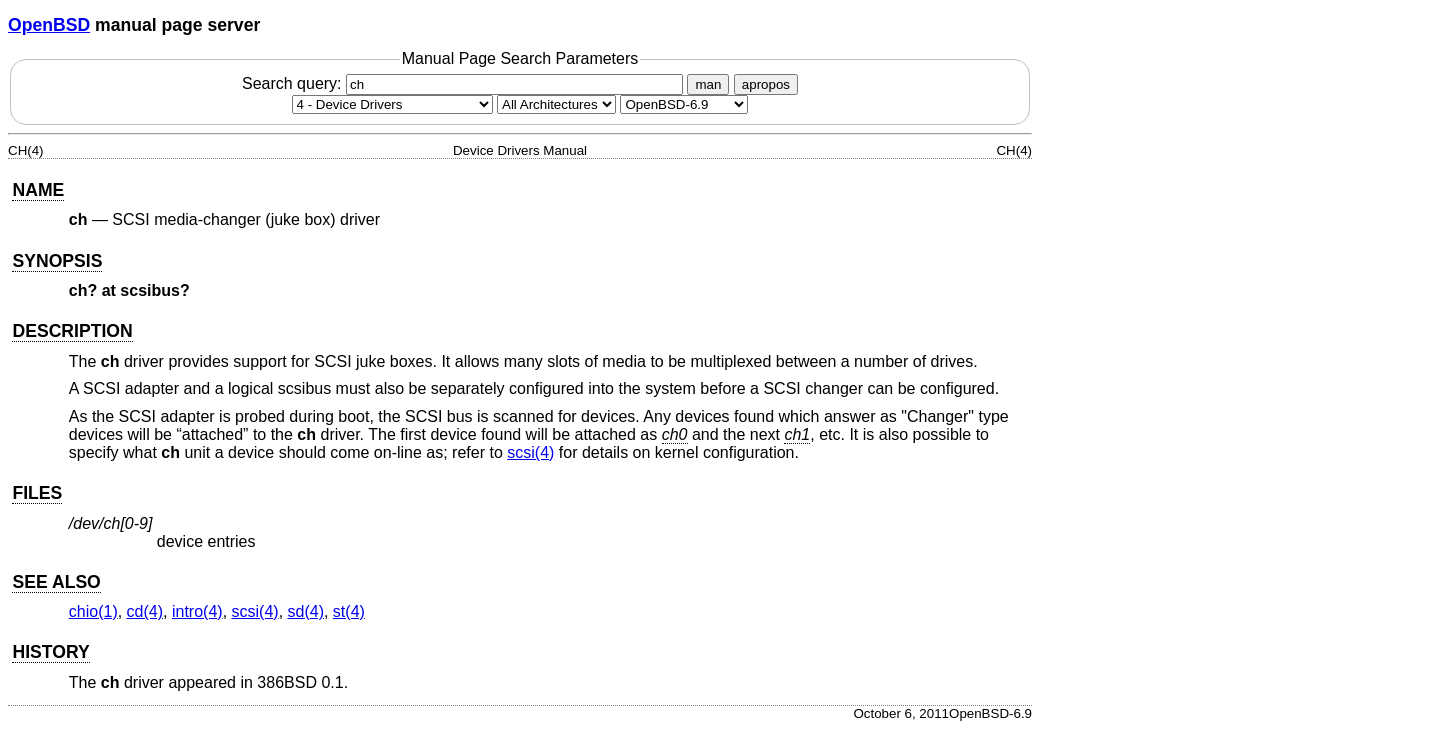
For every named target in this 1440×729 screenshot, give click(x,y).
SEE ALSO (56, 582)
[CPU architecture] (556, 104)
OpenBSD (49, 25)
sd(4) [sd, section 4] (306, 611)
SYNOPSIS (57, 261)
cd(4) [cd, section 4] (145, 611)
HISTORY (50, 652)
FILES (37, 493)
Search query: (465, 83)
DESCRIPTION (72, 331)
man (708, 84)
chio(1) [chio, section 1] (93, 611)
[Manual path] (684, 104)
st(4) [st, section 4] (349, 611)
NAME (38, 190)
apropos (766, 84)
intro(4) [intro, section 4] (197, 611)
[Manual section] (392, 104)
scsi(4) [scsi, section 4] (530, 452)
